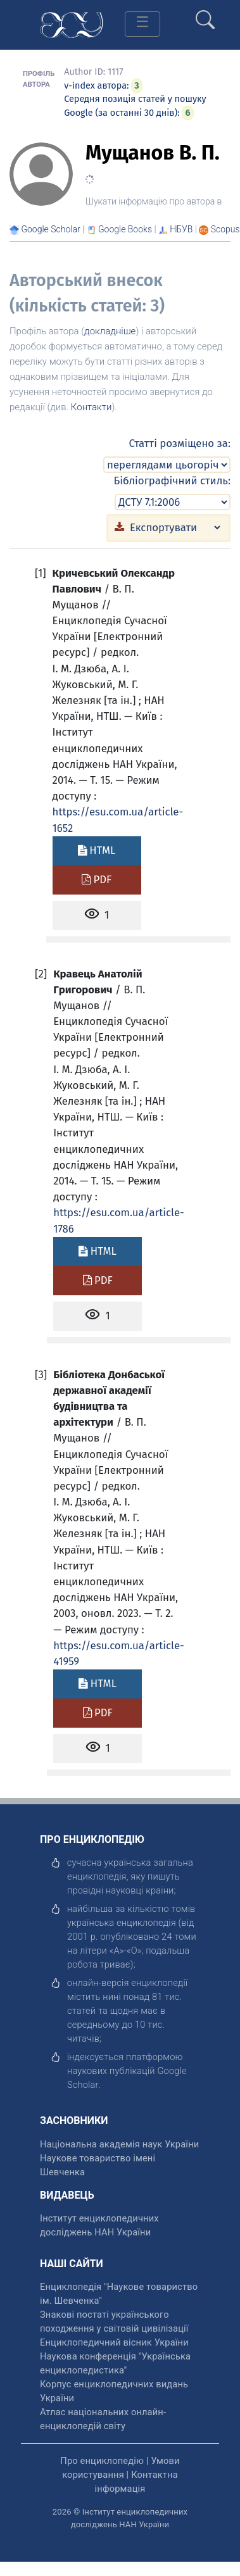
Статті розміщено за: (180, 443)
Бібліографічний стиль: (172, 480)
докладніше (110, 331)
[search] (205, 14)
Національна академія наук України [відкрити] (119, 2144)
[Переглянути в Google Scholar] (50, 229)
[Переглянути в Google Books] (125, 229)
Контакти (91, 407)
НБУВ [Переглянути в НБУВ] (181, 229)
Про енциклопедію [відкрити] (102, 2460)
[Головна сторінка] (71, 24)
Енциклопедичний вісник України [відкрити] (114, 2342)
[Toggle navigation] (142, 24)
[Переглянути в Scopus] (225, 229)
